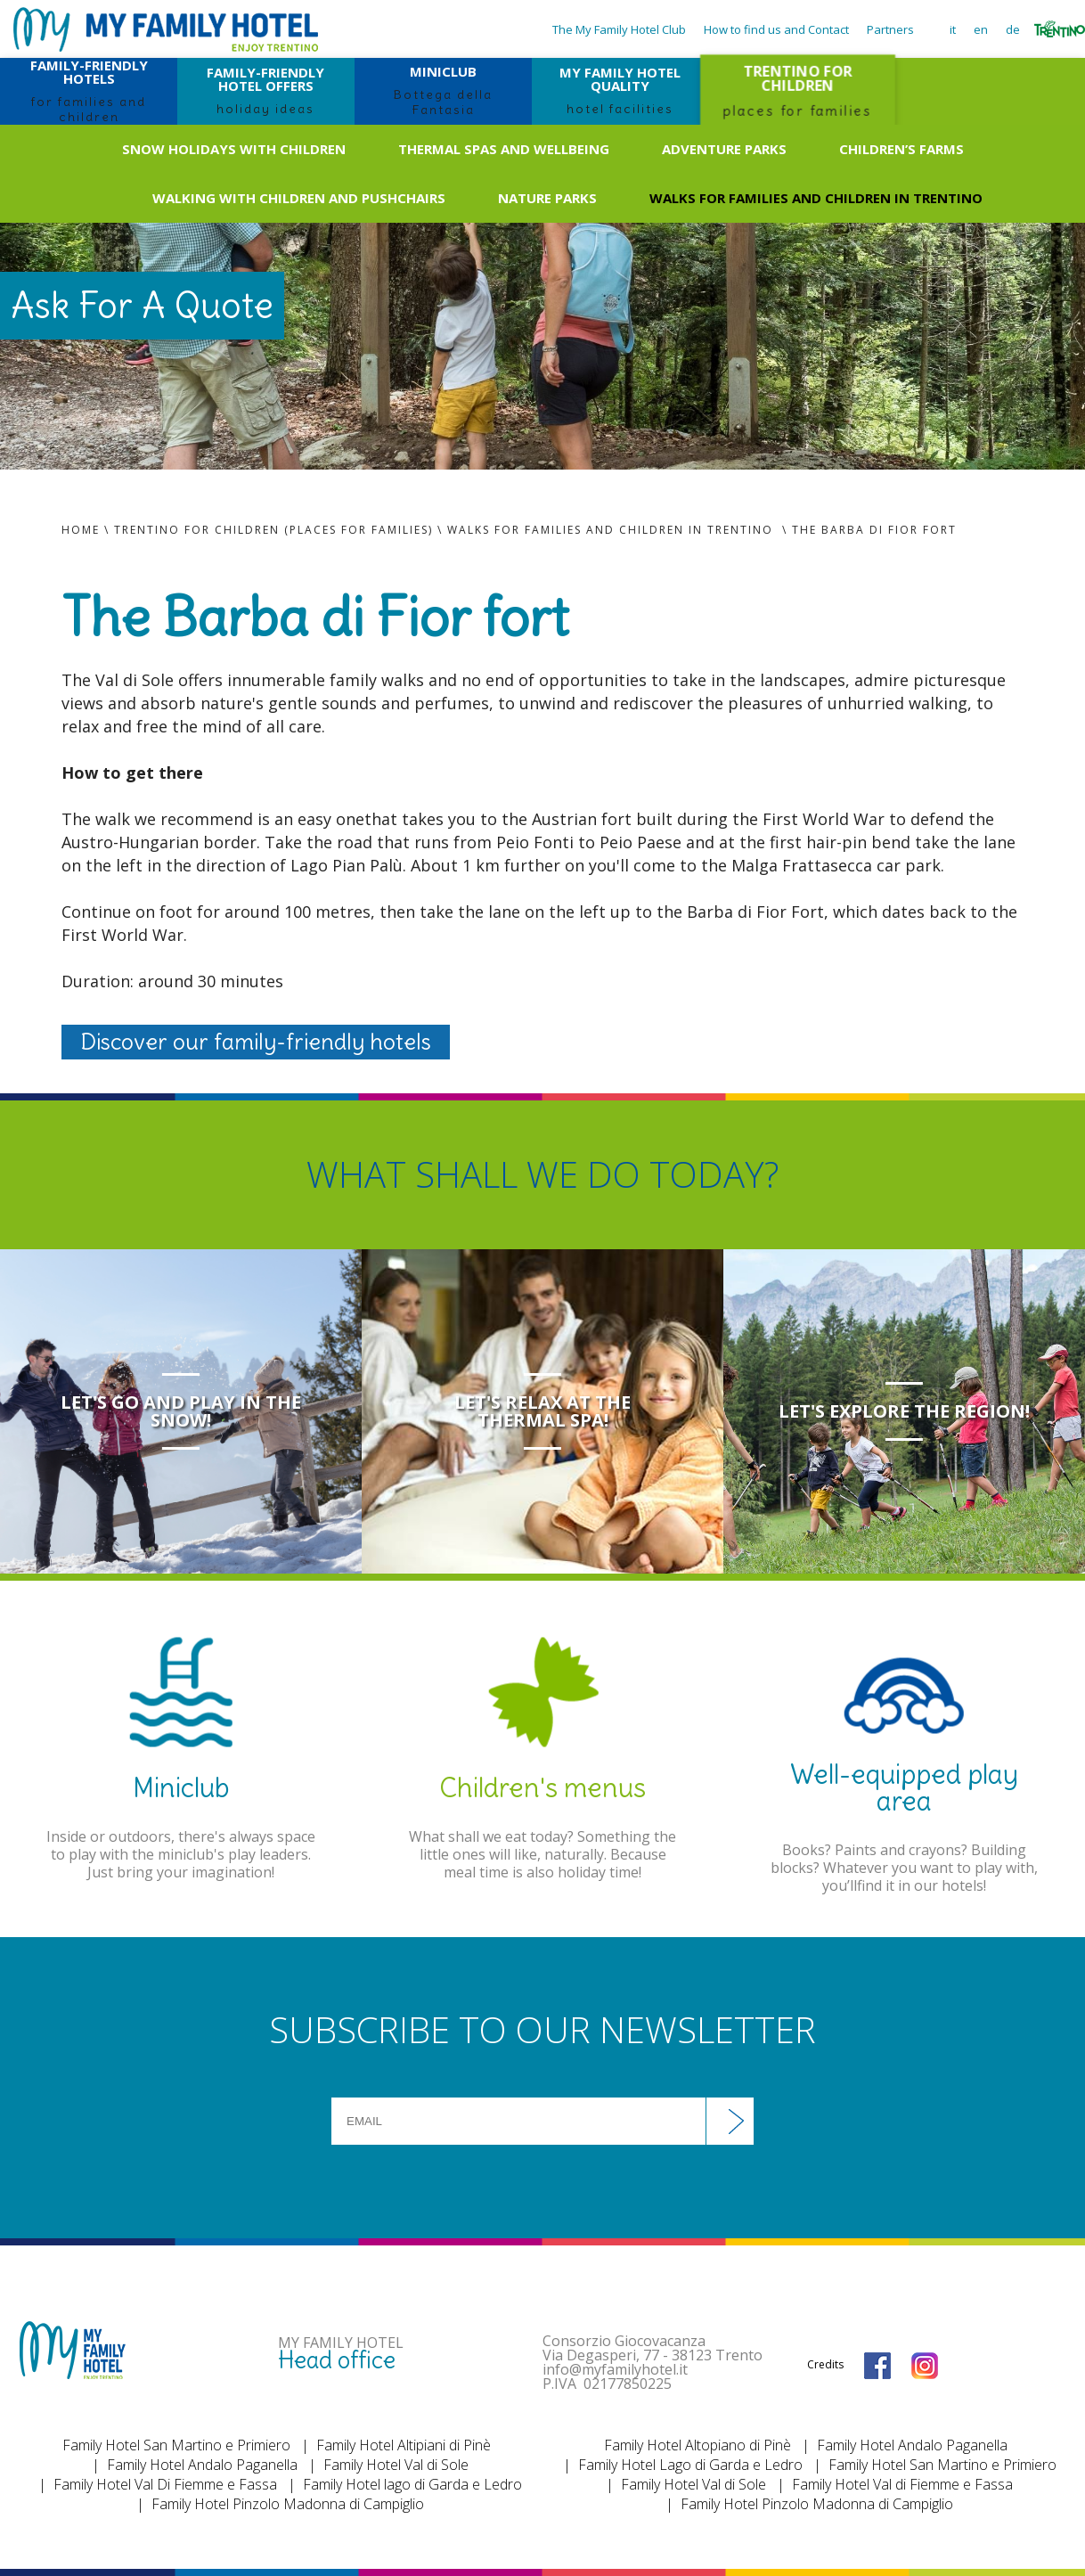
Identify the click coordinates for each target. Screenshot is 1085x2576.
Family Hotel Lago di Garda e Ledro (690, 2464)
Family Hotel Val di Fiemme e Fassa (902, 2484)
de (1013, 29)
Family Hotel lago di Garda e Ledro (412, 2484)
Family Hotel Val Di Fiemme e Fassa (165, 2484)
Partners (890, 29)
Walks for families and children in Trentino (816, 198)
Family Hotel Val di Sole (396, 2464)
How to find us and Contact (776, 29)
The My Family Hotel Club (619, 29)
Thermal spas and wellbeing (503, 149)
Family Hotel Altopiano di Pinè (697, 2445)
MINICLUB (443, 90)
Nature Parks (547, 198)
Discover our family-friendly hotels (255, 1041)
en (981, 29)
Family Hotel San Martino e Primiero (176, 2445)
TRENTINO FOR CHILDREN (797, 90)
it (953, 29)
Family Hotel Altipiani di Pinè (403, 2445)
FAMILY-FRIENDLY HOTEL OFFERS (266, 90)
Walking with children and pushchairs (298, 198)
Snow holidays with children (234, 149)
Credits (825, 2364)
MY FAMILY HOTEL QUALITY (620, 90)
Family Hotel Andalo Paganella (202, 2464)
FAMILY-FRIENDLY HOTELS (88, 91)
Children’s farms (901, 149)
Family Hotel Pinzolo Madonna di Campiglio (287, 2504)
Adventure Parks (724, 149)
